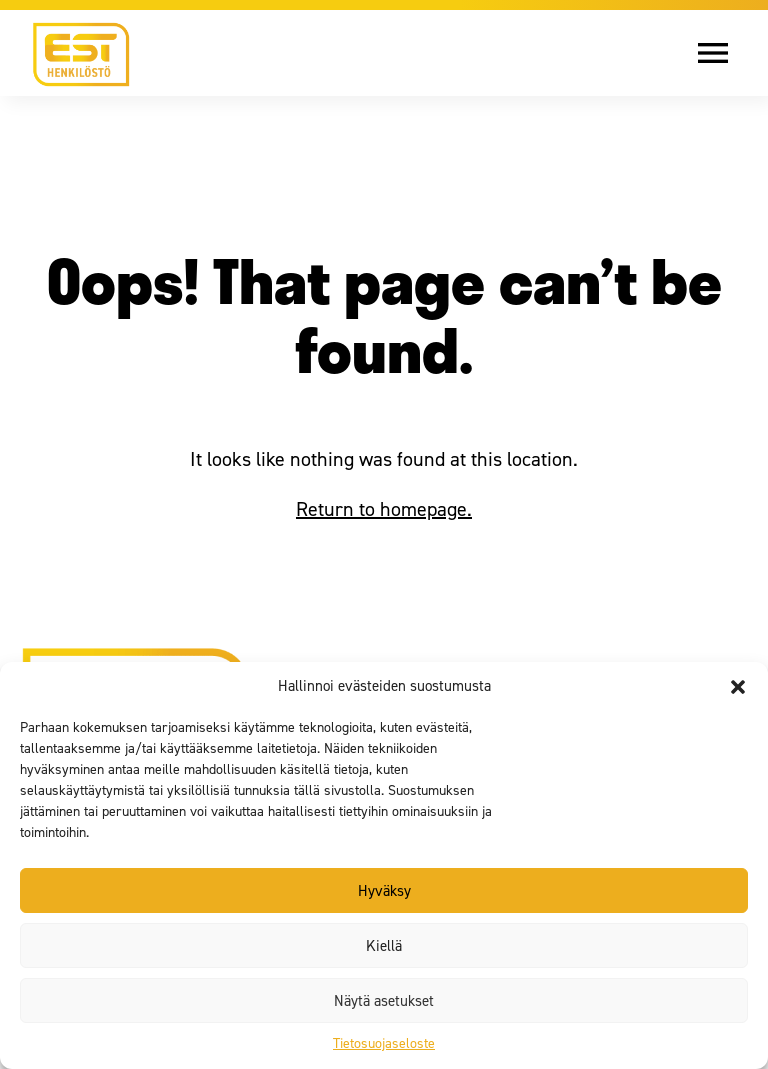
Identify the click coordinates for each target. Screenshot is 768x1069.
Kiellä (384, 946)
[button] (738, 687)
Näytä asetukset (384, 1001)
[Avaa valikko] (728, 53)
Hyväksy (384, 891)
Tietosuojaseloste (384, 1043)
